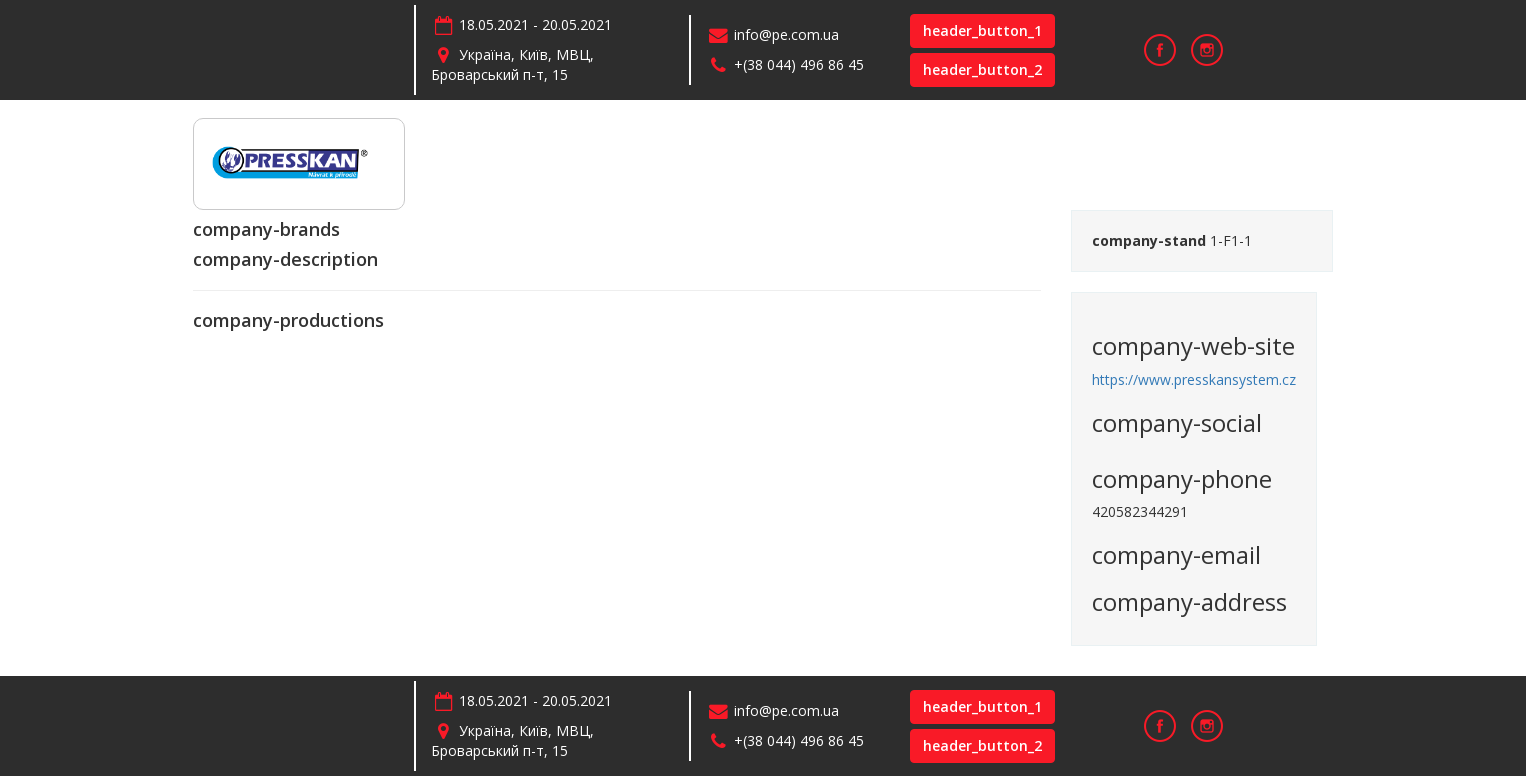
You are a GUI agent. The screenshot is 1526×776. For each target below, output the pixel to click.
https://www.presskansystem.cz (1194, 379)
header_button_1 (982, 30)
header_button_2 (982, 69)
